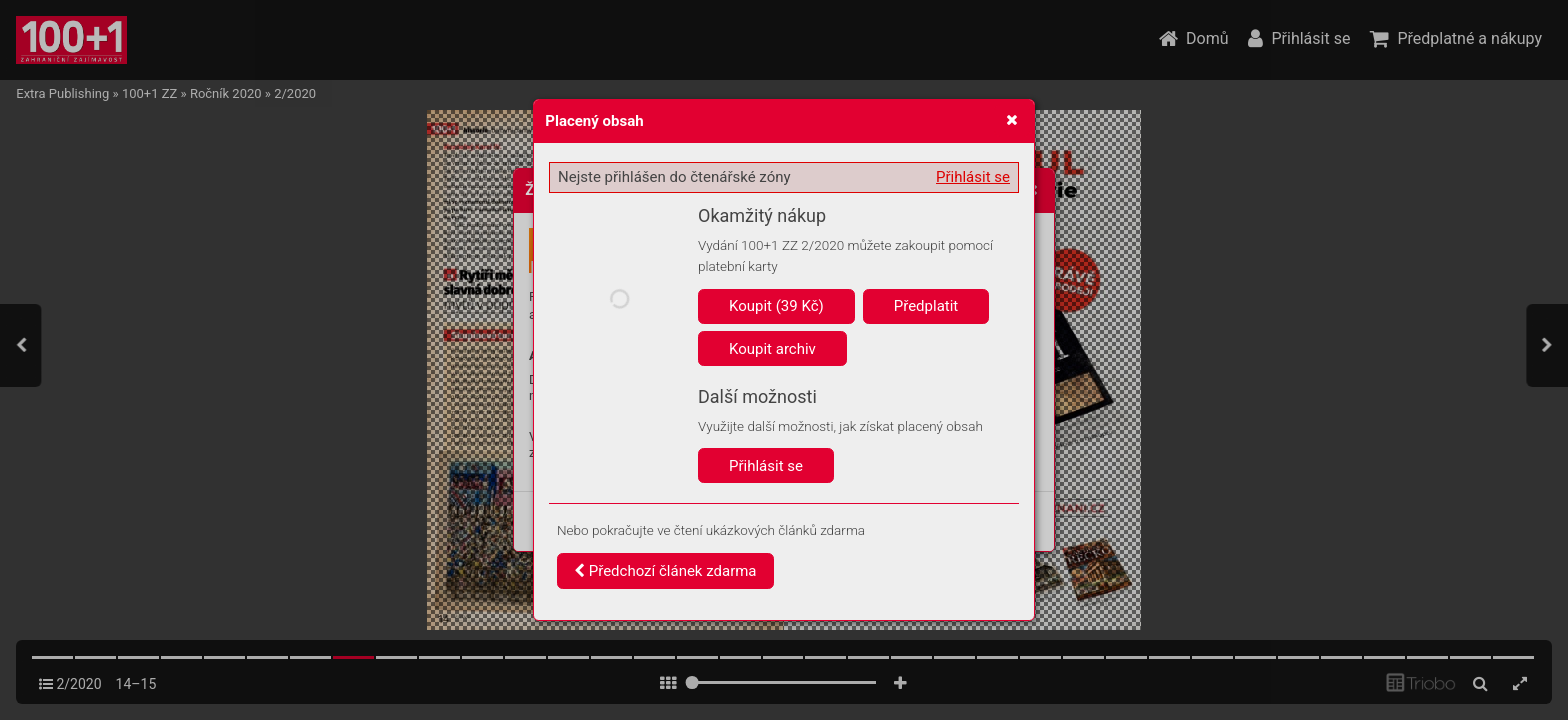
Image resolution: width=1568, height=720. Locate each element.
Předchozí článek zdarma (665, 571)
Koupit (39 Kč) (776, 306)
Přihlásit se (973, 177)
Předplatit (926, 306)
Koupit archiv (772, 349)
